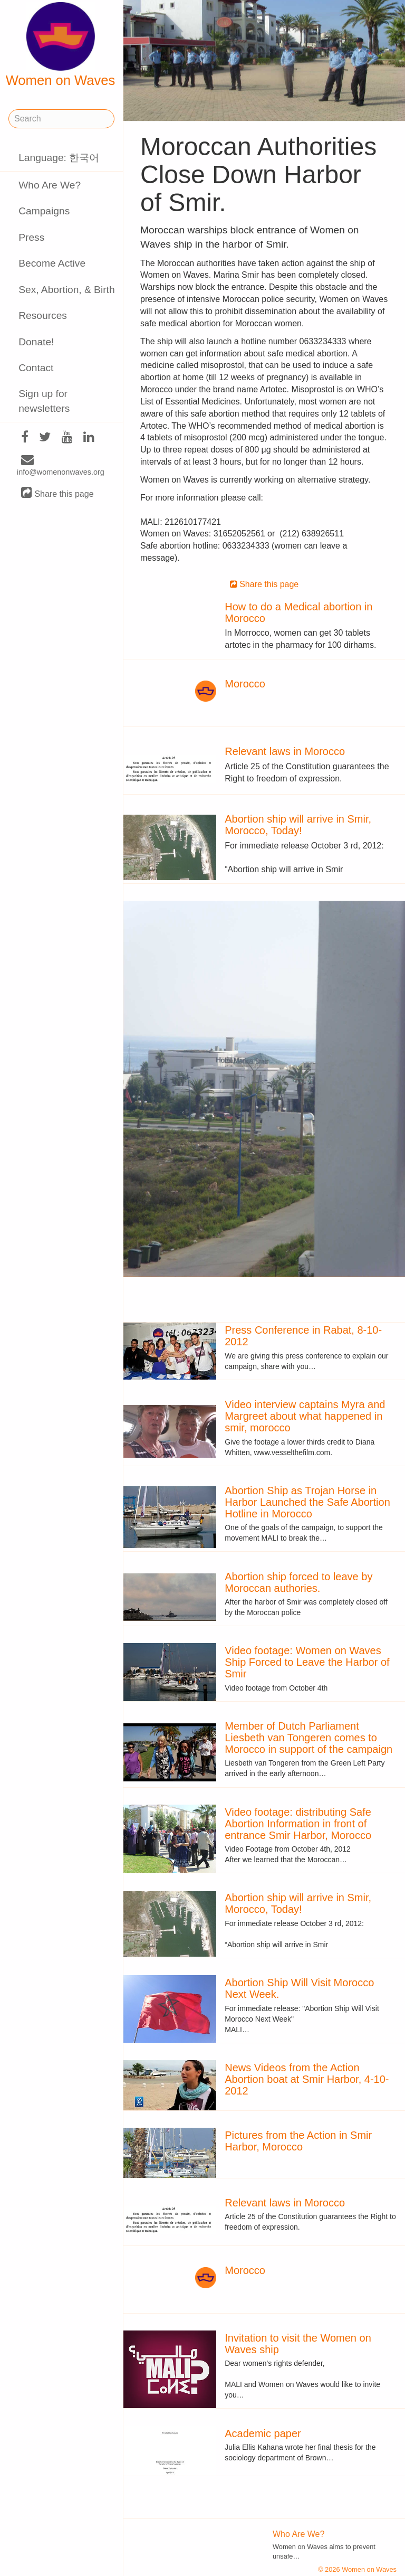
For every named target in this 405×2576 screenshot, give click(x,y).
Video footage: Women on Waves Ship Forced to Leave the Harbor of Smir (307, 1662)
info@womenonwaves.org (60, 466)
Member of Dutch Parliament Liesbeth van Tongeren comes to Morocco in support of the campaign (308, 1737)
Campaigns (44, 210)
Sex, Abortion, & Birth (66, 289)
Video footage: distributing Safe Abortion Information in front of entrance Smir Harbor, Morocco (298, 1823)
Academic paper (263, 2433)
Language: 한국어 (58, 157)
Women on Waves (60, 45)
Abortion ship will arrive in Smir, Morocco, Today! (298, 824)
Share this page (57, 493)
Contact (35, 367)
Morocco (245, 684)
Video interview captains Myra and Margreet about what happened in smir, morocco (305, 1416)
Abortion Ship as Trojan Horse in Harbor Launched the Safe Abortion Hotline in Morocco (307, 1502)
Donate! (36, 341)
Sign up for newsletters (44, 400)
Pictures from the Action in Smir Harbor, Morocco (298, 2141)
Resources (42, 315)
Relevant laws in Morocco (285, 751)
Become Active (51, 263)
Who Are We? (49, 185)
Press (31, 237)
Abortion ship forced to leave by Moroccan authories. (298, 1582)
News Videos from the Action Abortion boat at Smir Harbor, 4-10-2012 (307, 2079)
